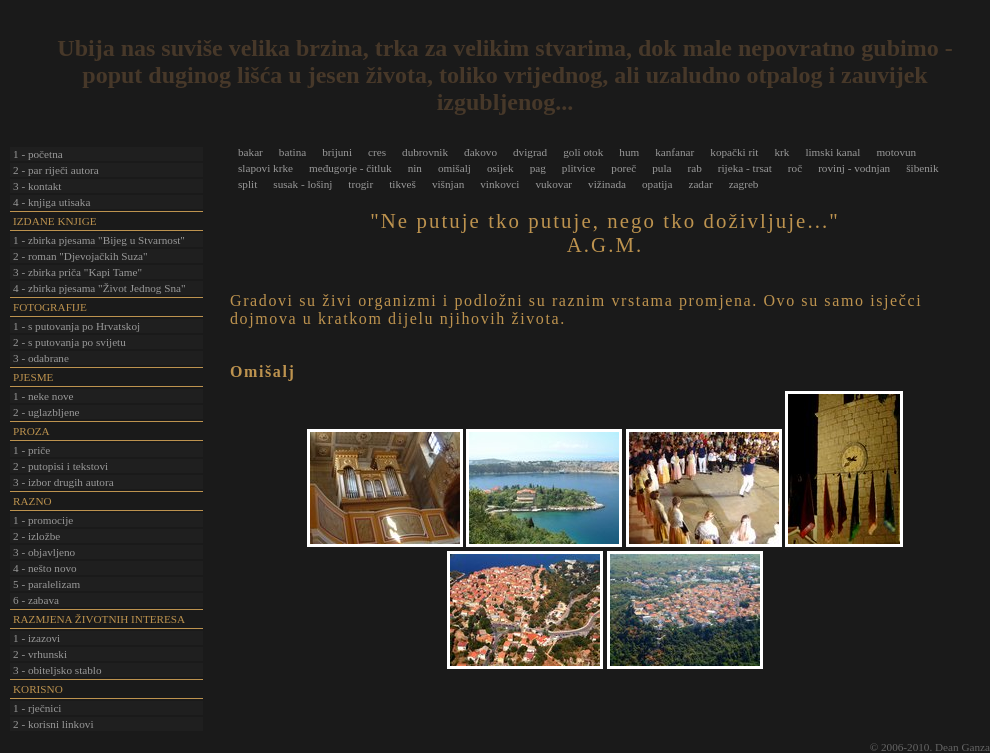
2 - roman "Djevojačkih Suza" (80, 256)
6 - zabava (36, 600)
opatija (657, 184)
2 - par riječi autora (56, 170)
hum (629, 152)
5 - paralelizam (46, 584)
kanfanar (674, 152)
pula (661, 168)
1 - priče (31, 450)
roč (795, 168)
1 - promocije (43, 520)
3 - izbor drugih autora (63, 482)
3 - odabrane (41, 358)
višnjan (448, 184)
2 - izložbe (36, 536)
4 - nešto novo (45, 568)
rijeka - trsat (745, 168)
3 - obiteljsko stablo (57, 670)
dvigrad (530, 152)
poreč (623, 168)
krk (781, 152)
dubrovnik (425, 152)
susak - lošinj (302, 184)
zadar (700, 184)
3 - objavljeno (44, 552)
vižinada (607, 184)
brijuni (337, 152)
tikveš (402, 184)
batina (292, 152)
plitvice (579, 168)
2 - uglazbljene (46, 412)
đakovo (480, 152)
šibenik (922, 168)
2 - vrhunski (40, 654)
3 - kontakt (37, 186)
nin (415, 168)
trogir (360, 184)
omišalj (454, 168)
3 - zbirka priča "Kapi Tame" (77, 272)
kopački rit (734, 152)
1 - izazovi (36, 638)
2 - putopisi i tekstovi (60, 466)
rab (694, 168)
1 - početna (38, 154)
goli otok (583, 152)
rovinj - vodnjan (854, 168)
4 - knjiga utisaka (51, 202)
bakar (250, 152)
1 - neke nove (43, 396)
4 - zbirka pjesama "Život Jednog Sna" (99, 288)
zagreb (744, 184)
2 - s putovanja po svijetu (69, 342)
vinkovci (499, 184)
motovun (896, 152)
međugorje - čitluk (350, 168)
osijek (500, 168)
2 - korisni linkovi (53, 724)
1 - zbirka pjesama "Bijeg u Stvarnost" (99, 240)
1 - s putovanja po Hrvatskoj (76, 326)
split (247, 184)
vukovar (553, 184)
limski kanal (832, 152)
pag (538, 168)
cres (377, 152)
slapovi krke (265, 168)
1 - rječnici (37, 708)
